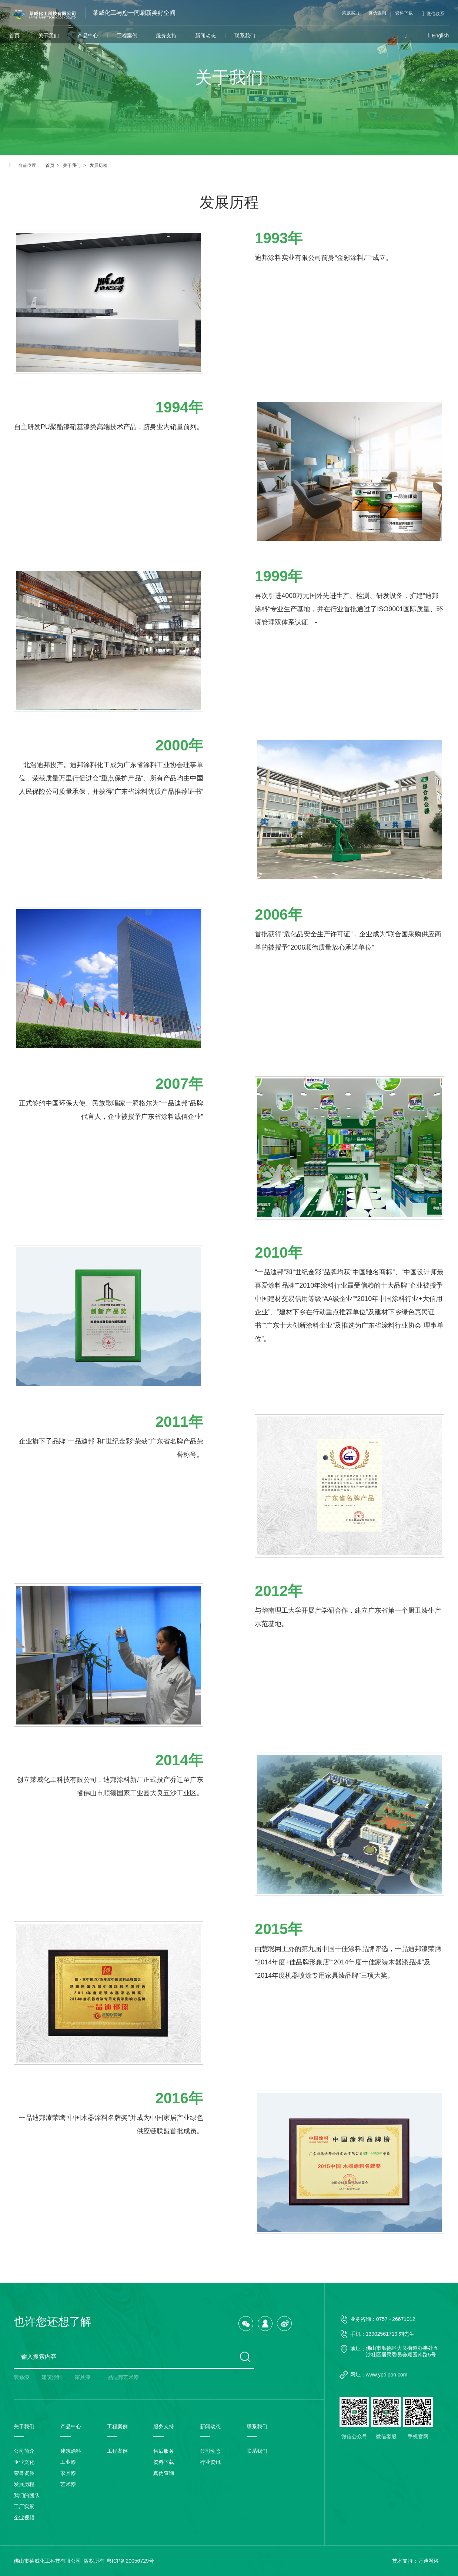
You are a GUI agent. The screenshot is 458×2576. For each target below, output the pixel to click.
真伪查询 (377, 13)
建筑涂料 (51, 2377)
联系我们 (244, 36)
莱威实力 (351, 13)
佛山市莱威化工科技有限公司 (47, 2561)
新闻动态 (205, 36)
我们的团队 (27, 2495)
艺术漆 (68, 2484)
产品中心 (87, 36)
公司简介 (24, 2451)
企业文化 (24, 2462)
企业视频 (24, 2517)
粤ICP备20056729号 (130, 2561)
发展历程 (98, 165)
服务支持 (166, 36)
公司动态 (210, 2451)
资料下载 (404, 13)
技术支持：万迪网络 (415, 2561)
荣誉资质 (24, 2473)
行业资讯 (210, 2462)
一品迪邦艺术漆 (121, 2377)
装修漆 (21, 2377)
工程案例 (127, 36)
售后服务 (163, 2451)
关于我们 (48, 36)
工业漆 (68, 2462)
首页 (14, 36)
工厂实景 (24, 2506)
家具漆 (82, 2377)
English (440, 36)
